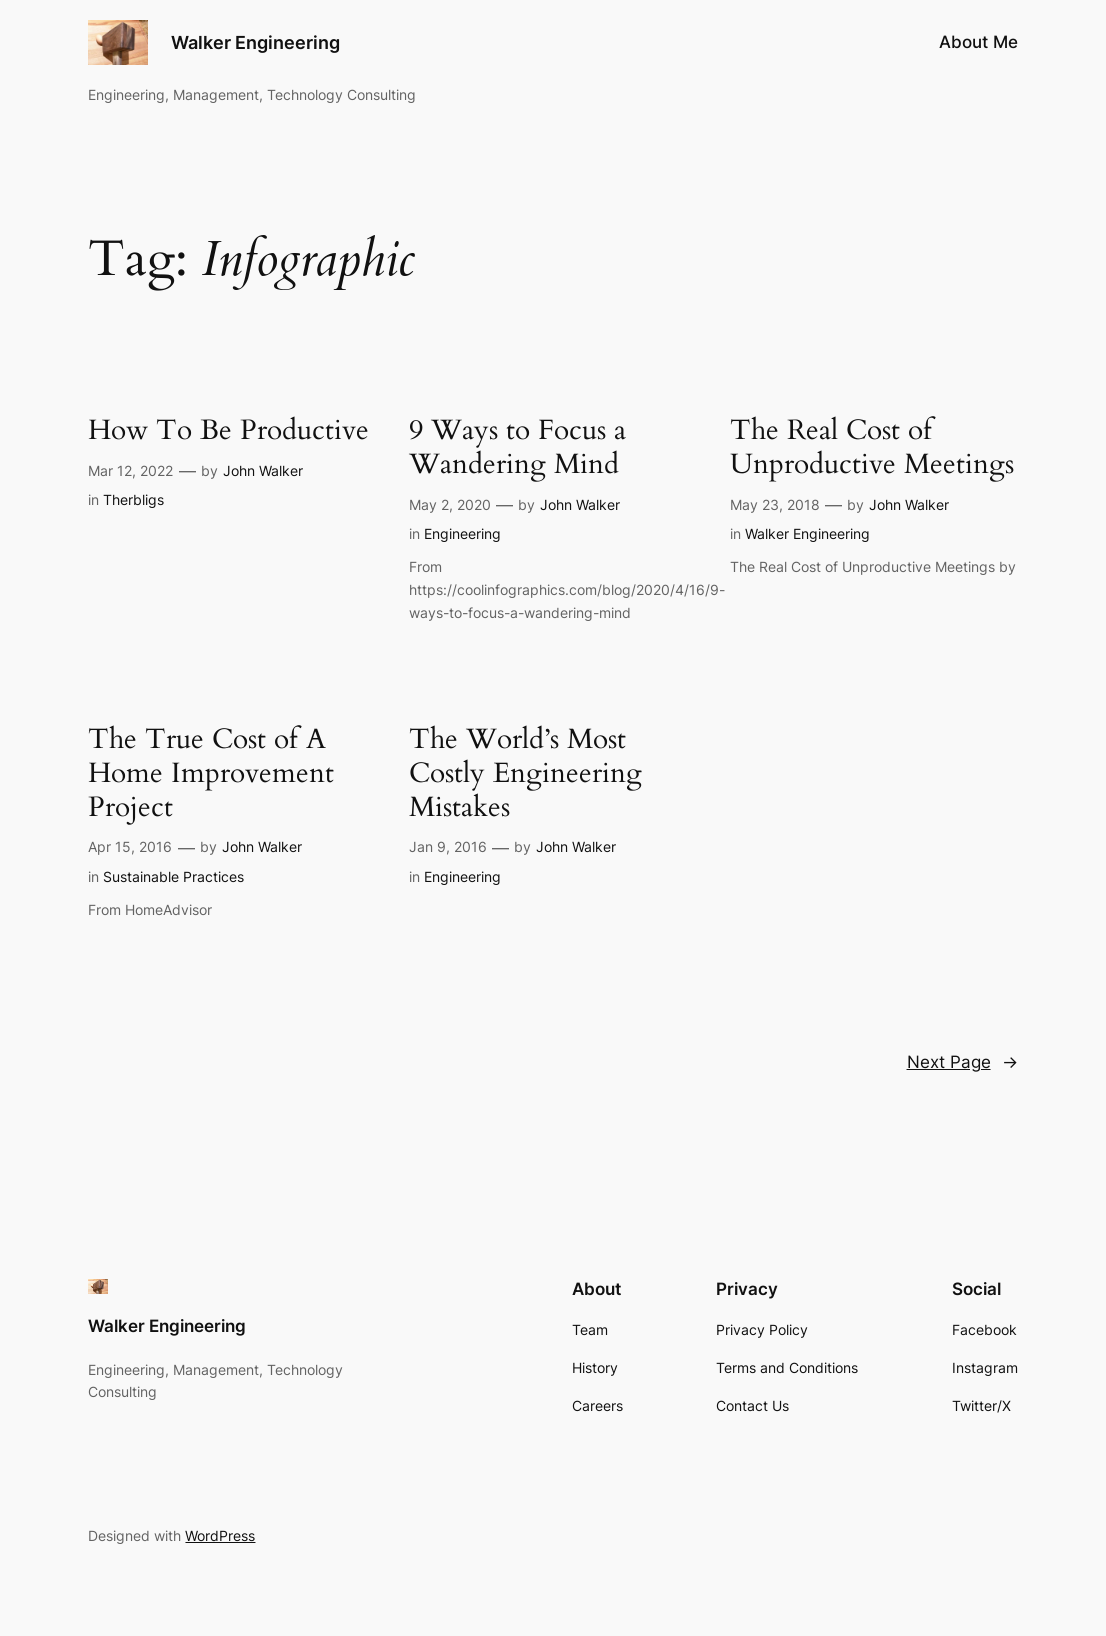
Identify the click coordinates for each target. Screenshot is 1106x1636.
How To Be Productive (228, 431)
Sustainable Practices (173, 876)
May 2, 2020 (450, 504)
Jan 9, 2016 (448, 846)
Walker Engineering (255, 42)
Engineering (462, 533)
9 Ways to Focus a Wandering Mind (517, 448)
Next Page (962, 1062)
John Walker (263, 470)
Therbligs (133, 499)
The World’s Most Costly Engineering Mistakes (525, 774)
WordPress (220, 1535)
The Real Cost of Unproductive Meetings (872, 448)
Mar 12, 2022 (130, 470)
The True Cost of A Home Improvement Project (211, 774)
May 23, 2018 (775, 504)
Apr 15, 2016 (130, 846)
